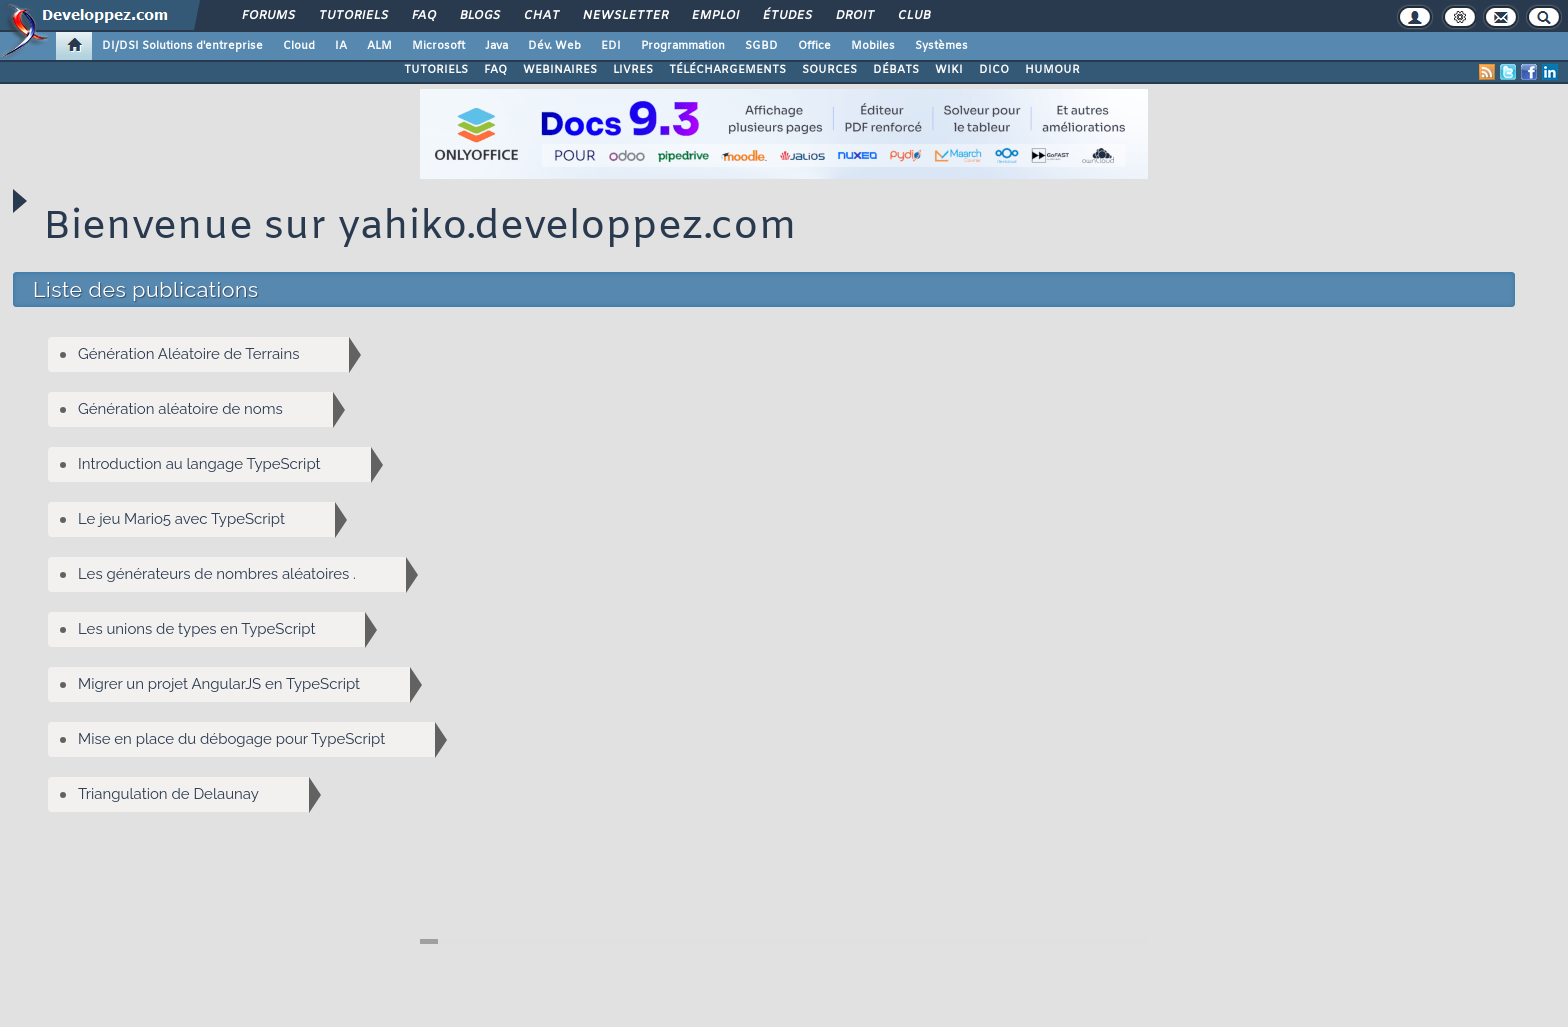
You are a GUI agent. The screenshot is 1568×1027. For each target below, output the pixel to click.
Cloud (299, 46)
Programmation (683, 46)
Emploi (714, 16)
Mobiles (873, 46)
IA (341, 46)
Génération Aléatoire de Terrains (213, 354)
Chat (540, 16)
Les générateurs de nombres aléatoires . (242, 574)
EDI (611, 46)
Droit (854, 16)
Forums (267, 16)
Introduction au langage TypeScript (224, 464)
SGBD (761, 46)
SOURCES (829, 70)
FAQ (423, 16)
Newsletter (624, 16)
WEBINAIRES (560, 70)
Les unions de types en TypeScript (221, 629)
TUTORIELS (436, 70)
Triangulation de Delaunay (193, 794)
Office (814, 46)
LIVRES (633, 70)
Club (913, 16)
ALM (379, 46)
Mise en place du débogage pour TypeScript (256, 739)
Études (786, 16)
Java (496, 46)
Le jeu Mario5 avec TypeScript (206, 519)
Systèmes (941, 46)
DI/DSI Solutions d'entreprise (182, 46)
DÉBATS (896, 70)
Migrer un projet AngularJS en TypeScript (244, 684)
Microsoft (438, 46)
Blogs (479, 16)
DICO (994, 70)
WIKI (949, 70)
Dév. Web (554, 46)
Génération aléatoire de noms (205, 409)
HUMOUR (1052, 70)
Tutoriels (352, 16)
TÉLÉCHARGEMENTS (727, 70)
